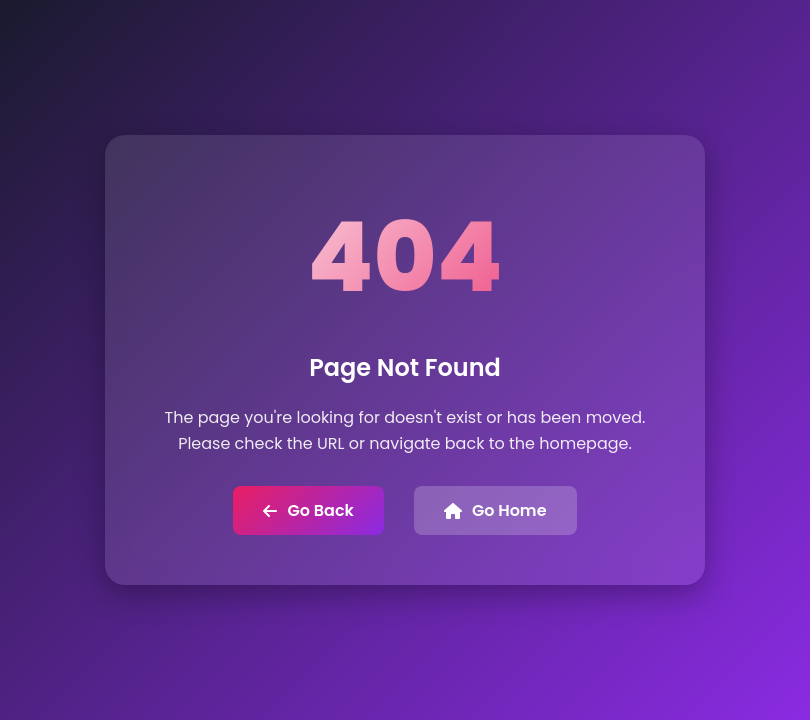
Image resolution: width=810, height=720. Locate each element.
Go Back (308, 510)
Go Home (495, 510)
